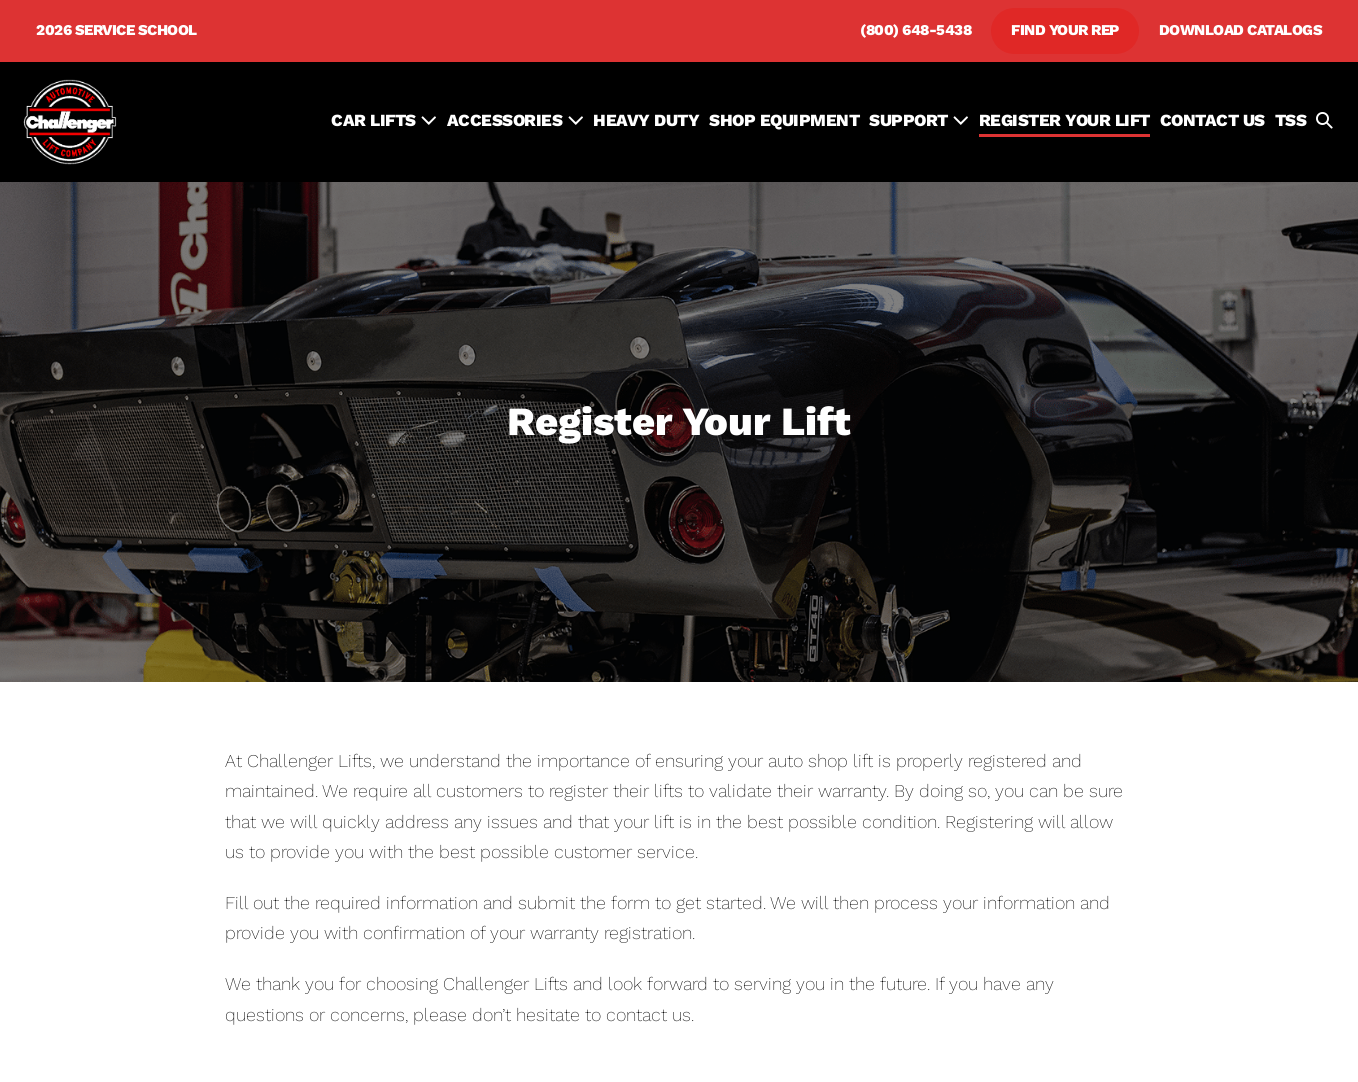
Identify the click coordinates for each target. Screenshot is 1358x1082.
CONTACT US (1212, 120)
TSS (1291, 120)
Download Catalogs (1241, 30)
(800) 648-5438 (915, 30)
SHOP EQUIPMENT (784, 120)
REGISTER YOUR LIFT (1064, 120)
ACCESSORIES (515, 120)
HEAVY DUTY (646, 120)
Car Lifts (384, 120)
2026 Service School (116, 30)
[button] (1324, 122)
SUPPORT (919, 120)
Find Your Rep (1065, 30)
